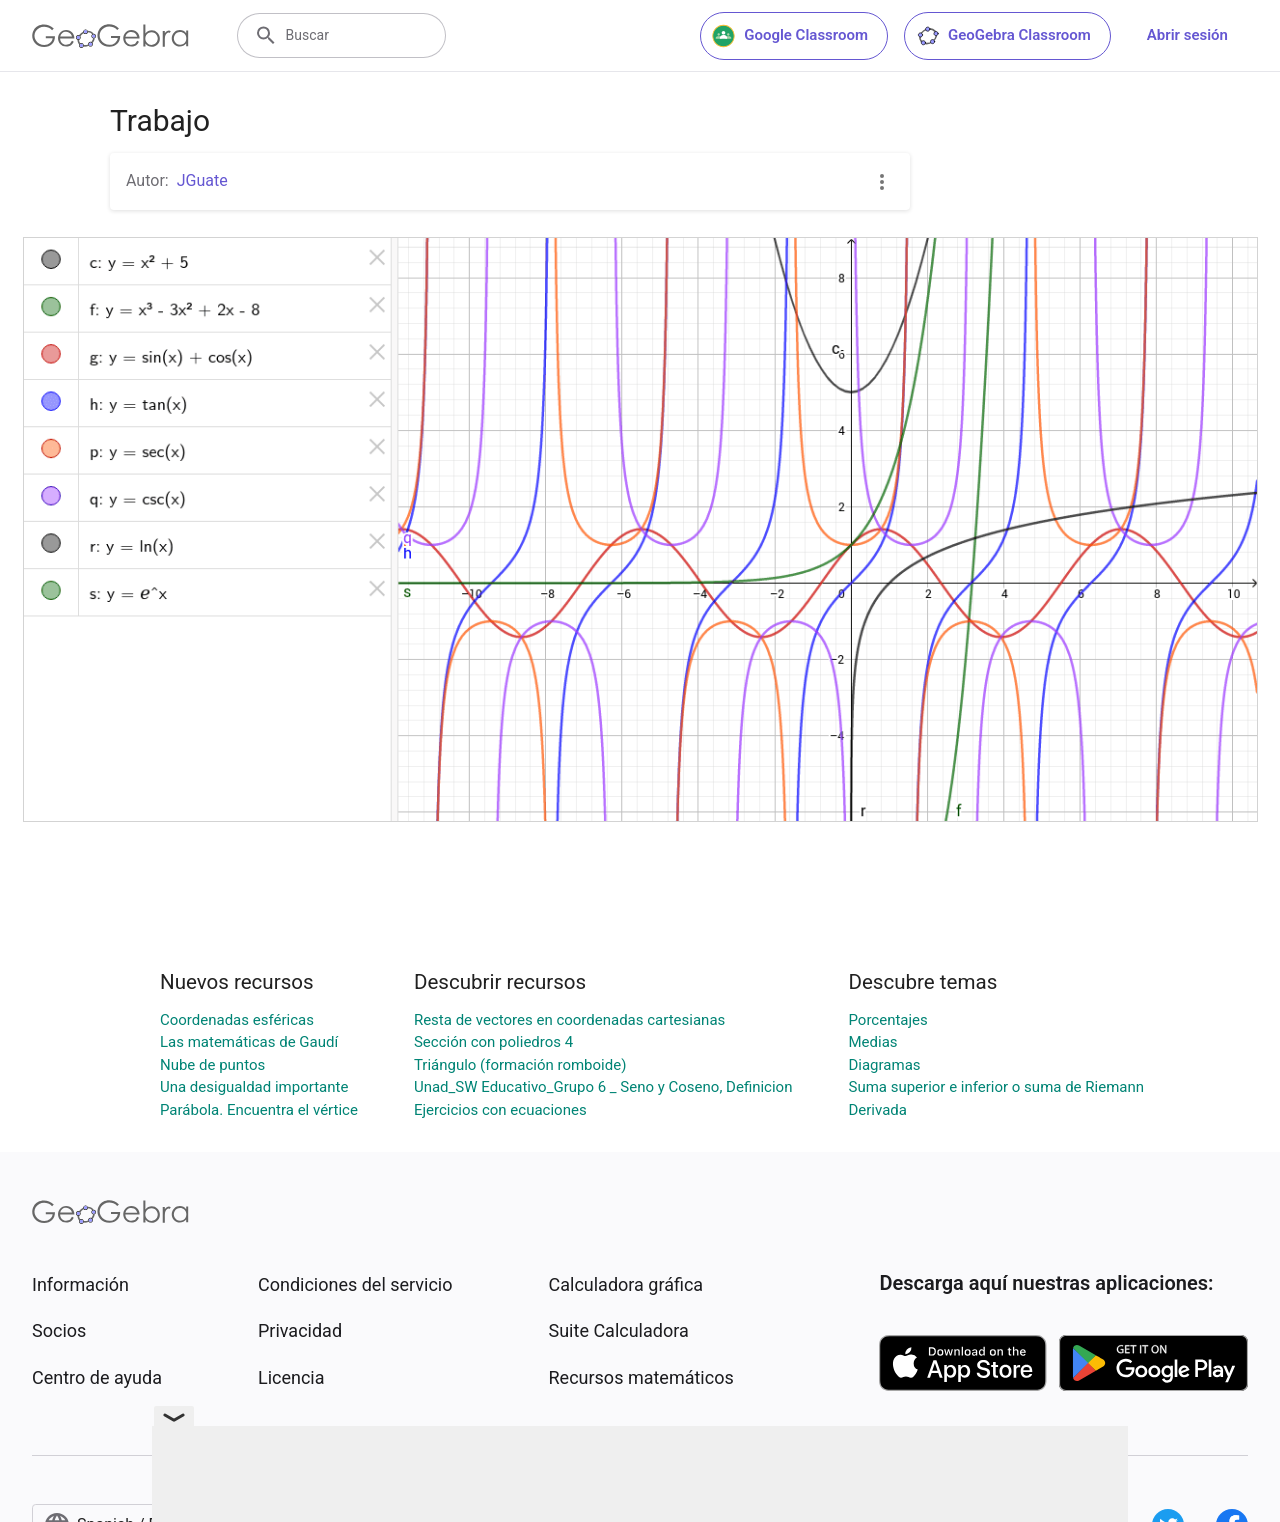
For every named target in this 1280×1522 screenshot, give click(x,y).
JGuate (202, 180)
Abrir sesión (1187, 35)
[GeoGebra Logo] (110, 36)
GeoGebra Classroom (1003, 36)
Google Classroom (790, 36)
